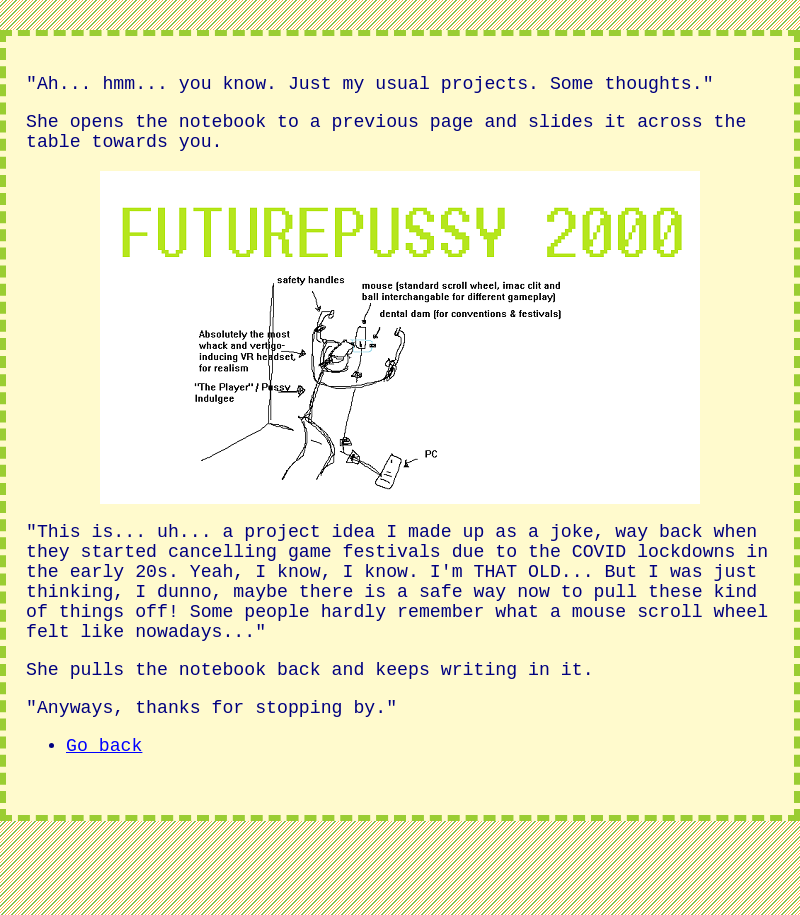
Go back (104, 798)
